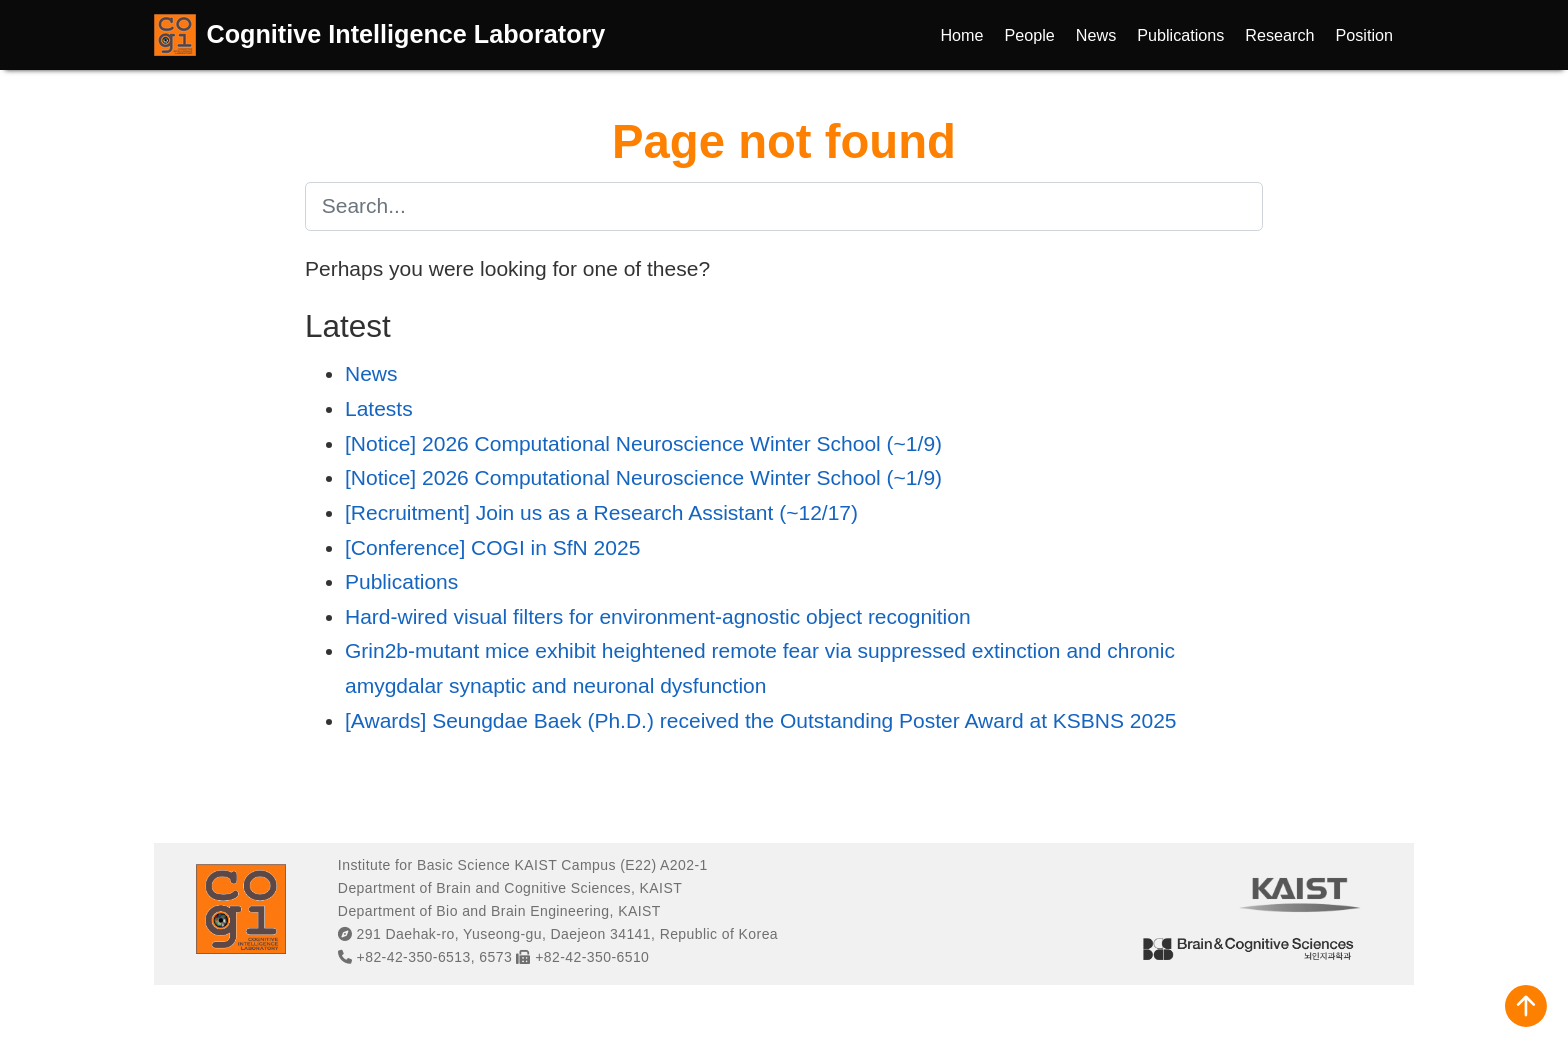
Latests (379, 408)
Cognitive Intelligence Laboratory (406, 34)
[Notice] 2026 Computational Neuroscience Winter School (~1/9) (643, 443)
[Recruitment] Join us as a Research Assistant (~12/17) (601, 512)
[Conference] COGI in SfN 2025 (492, 547)
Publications (401, 581)
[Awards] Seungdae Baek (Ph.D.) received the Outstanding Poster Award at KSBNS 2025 (761, 720)
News (371, 373)
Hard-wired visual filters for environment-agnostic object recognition (658, 616)
